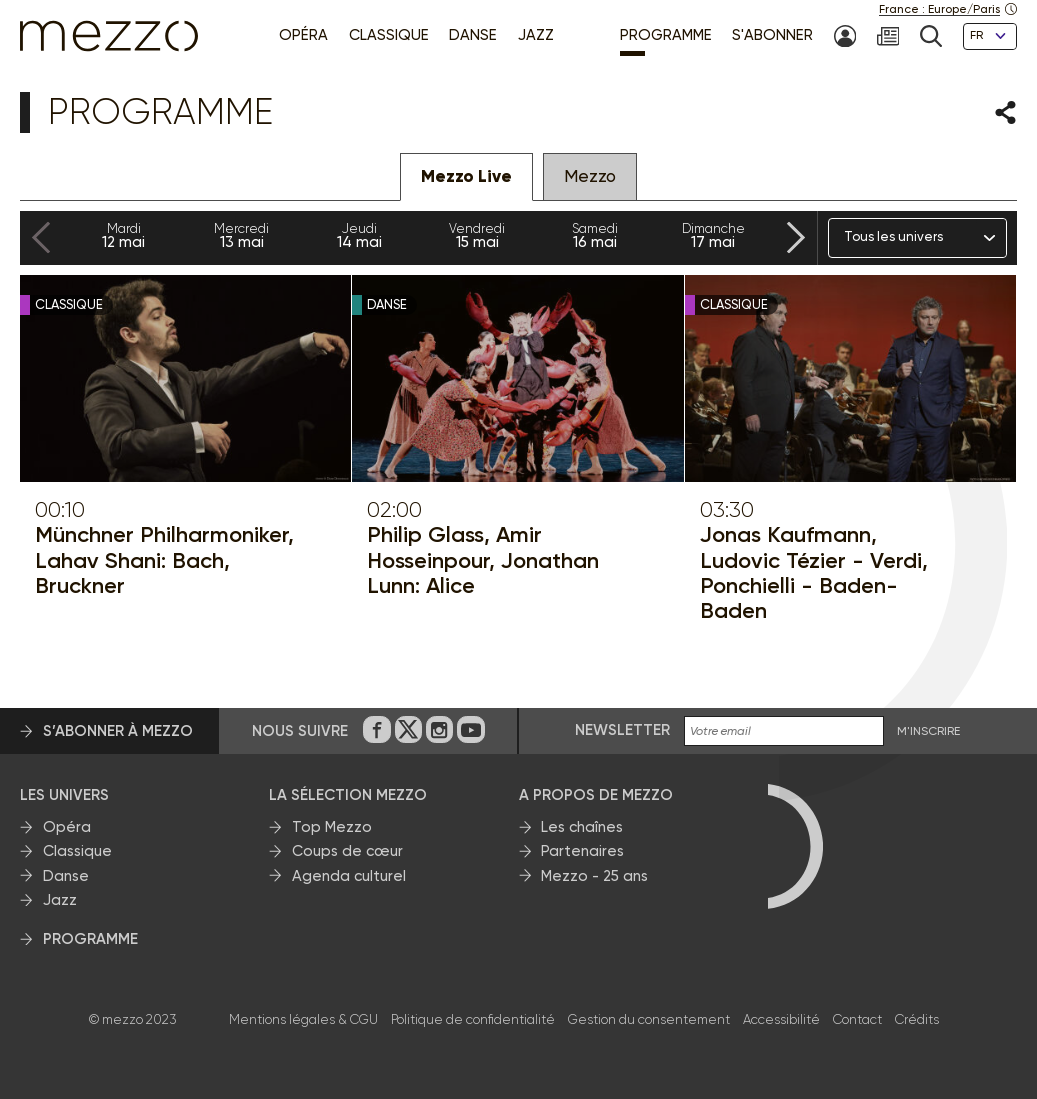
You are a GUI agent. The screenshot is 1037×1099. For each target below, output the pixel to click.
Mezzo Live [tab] (466, 176)
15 (477, 236)
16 (595, 236)
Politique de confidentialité (473, 1019)
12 (124, 236)
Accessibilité (781, 1019)
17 (713, 236)
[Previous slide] (41, 238)
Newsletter (622, 730)
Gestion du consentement (649, 1019)
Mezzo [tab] (590, 176)
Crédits (917, 1019)
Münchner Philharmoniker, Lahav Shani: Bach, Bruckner (164, 560)
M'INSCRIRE (928, 731)
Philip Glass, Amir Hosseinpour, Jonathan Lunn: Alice (483, 560)
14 (360, 236)
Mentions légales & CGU (303, 1019)
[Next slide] (796, 238)
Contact (857, 1019)
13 (242, 236)
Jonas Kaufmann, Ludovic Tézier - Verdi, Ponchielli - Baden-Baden (814, 572)
